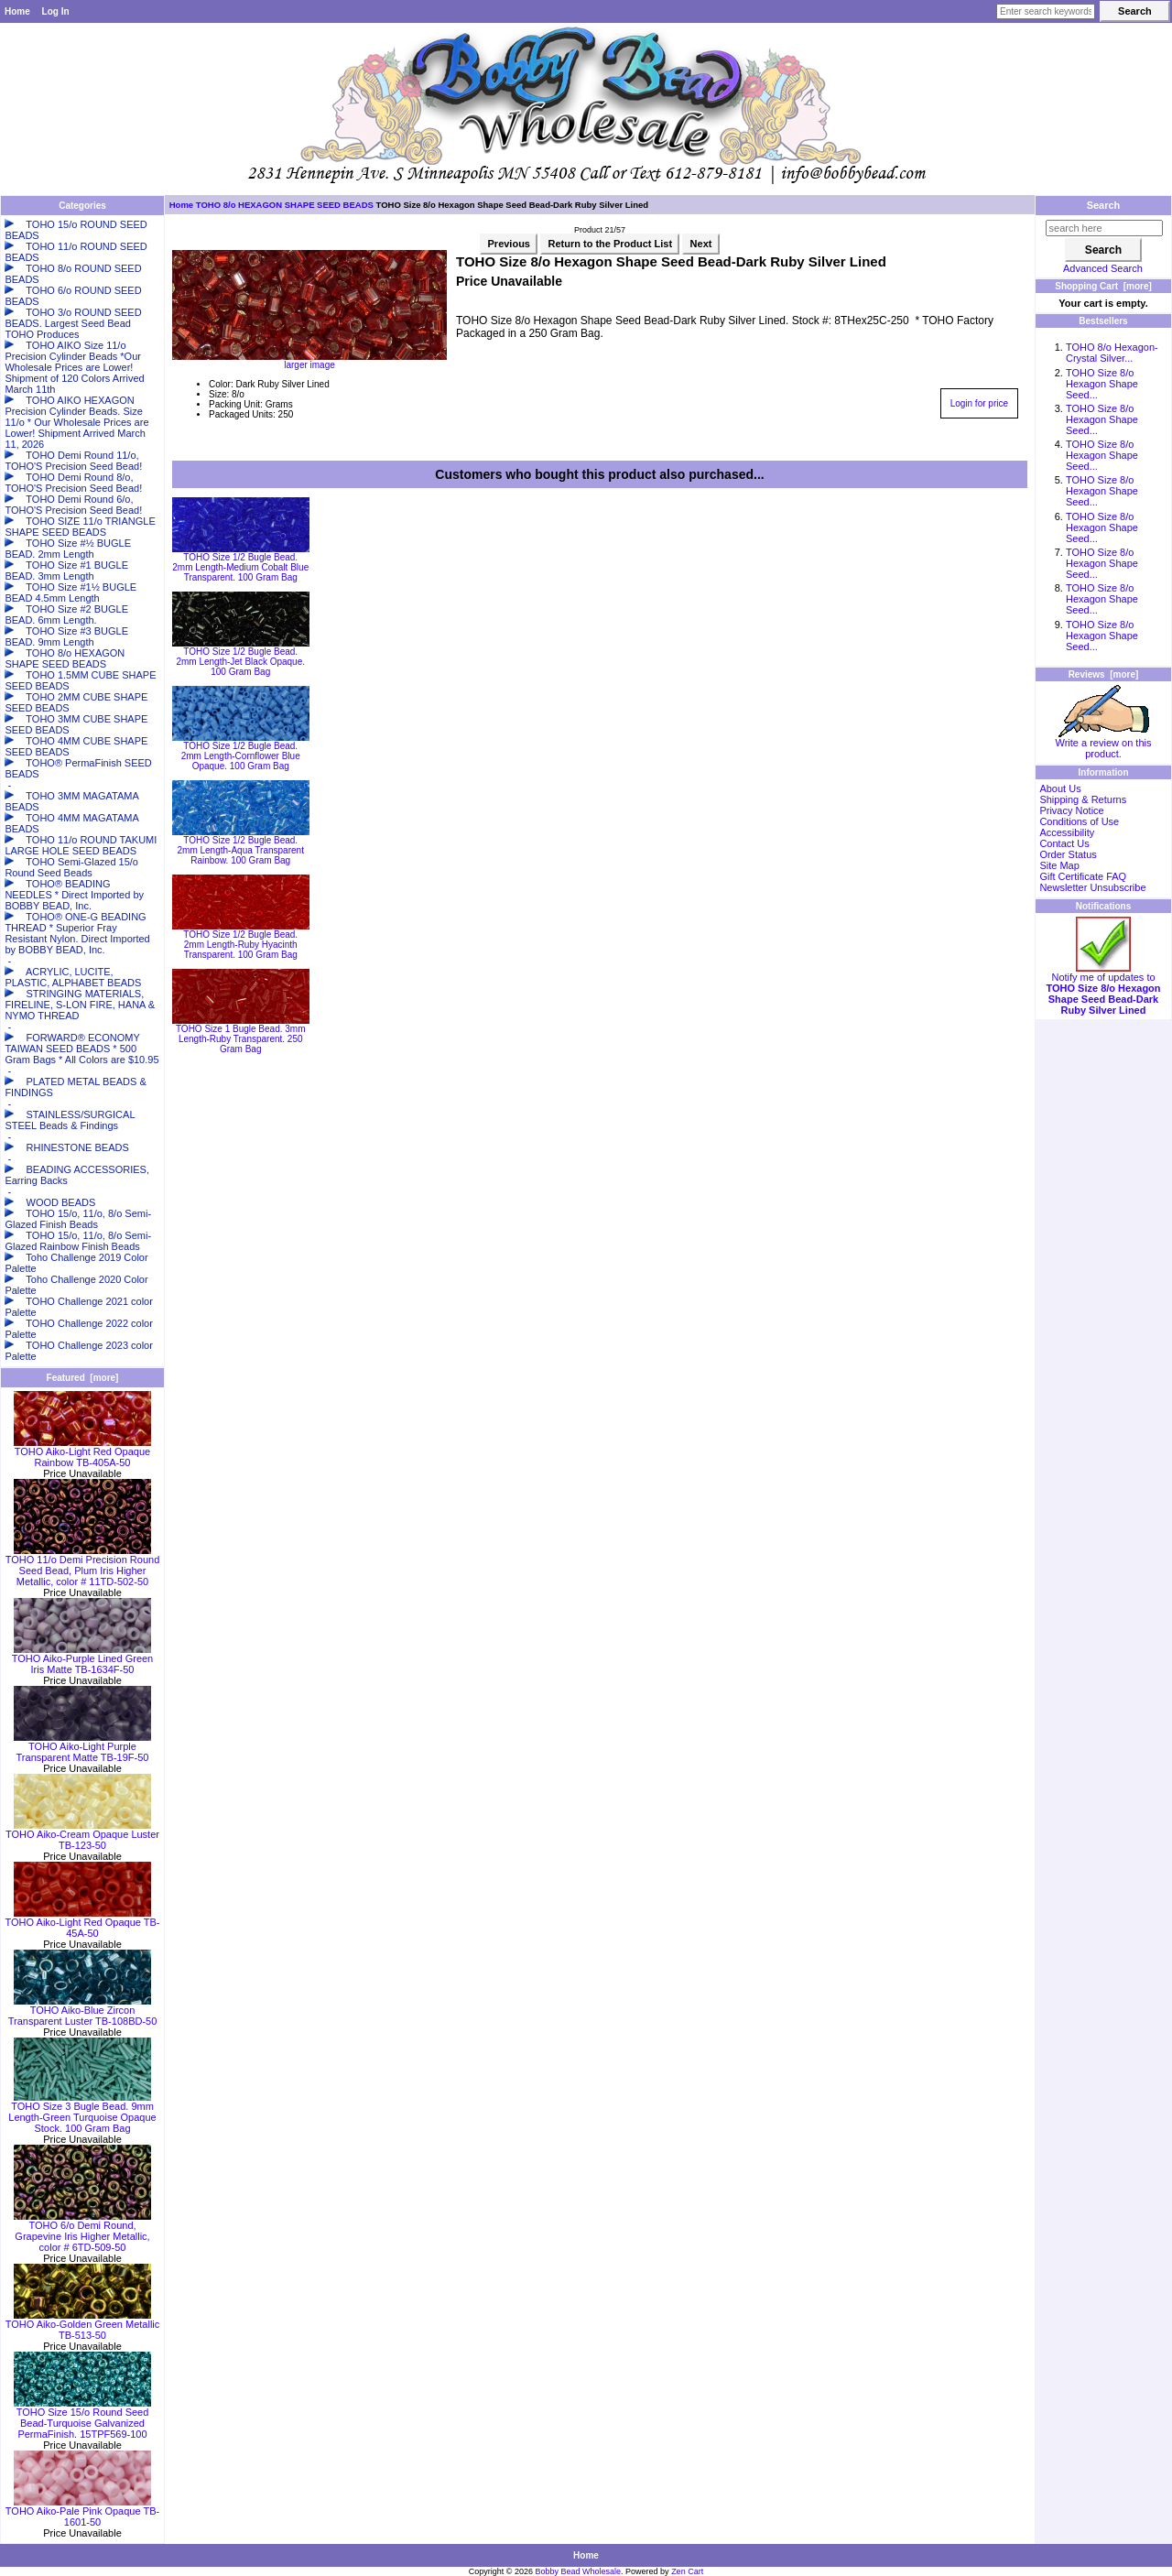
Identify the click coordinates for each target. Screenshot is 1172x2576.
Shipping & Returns (1082, 799)
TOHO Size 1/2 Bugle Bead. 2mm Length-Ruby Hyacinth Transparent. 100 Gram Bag (240, 944)
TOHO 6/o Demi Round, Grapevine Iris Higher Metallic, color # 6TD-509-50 (82, 2232)
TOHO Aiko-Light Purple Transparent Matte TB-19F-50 (82, 1747)
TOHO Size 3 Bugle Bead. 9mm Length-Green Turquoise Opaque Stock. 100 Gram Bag (82, 2113)
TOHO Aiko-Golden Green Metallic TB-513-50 (82, 2325)
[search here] (1104, 228)
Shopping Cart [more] (1103, 286)
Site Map (1059, 865)
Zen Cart (687, 2571)
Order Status (1067, 854)
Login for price (979, 403)
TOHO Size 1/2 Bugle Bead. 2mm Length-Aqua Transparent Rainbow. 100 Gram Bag (241, 850)
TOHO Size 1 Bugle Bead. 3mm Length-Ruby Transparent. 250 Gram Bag (241, 1039)
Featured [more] (83, 1378)
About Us (1059, 788)
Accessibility (1066, 832)
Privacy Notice (1071, 810)
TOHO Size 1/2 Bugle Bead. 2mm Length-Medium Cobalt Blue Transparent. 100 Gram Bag (240, 567)
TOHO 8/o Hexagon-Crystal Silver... (1112, 353)
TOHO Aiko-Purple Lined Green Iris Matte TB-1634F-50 (82, 1659)
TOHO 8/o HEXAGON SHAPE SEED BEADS (285, 205)
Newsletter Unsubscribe (1092, 887)
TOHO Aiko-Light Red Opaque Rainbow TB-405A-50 (82, 1452)
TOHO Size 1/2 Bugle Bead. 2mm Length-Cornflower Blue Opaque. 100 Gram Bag (240, 756)
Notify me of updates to (1103, 989)
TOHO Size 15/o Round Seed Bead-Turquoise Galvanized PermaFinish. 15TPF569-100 (82, 2418)
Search (1104, 205)
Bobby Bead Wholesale (579, 2571)
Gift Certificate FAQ (1082, 876)
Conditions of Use (1079, 821)
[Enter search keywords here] (1045, 11)
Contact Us (1064, 843)
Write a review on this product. (1104, 743)
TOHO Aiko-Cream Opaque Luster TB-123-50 (82, 1835)
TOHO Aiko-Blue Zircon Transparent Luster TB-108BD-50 (82, 2011)
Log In (56, 11)
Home (17, 11)
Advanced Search (1103, 268)
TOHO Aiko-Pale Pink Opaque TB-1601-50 (82, 2511)
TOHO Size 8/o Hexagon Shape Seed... (1102, 383)
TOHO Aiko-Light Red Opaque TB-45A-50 (82, 1923)
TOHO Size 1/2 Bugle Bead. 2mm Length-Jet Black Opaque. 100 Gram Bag (240, 662)
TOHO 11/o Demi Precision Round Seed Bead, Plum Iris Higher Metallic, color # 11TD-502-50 (82, 1566)
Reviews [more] (1104, 674)
